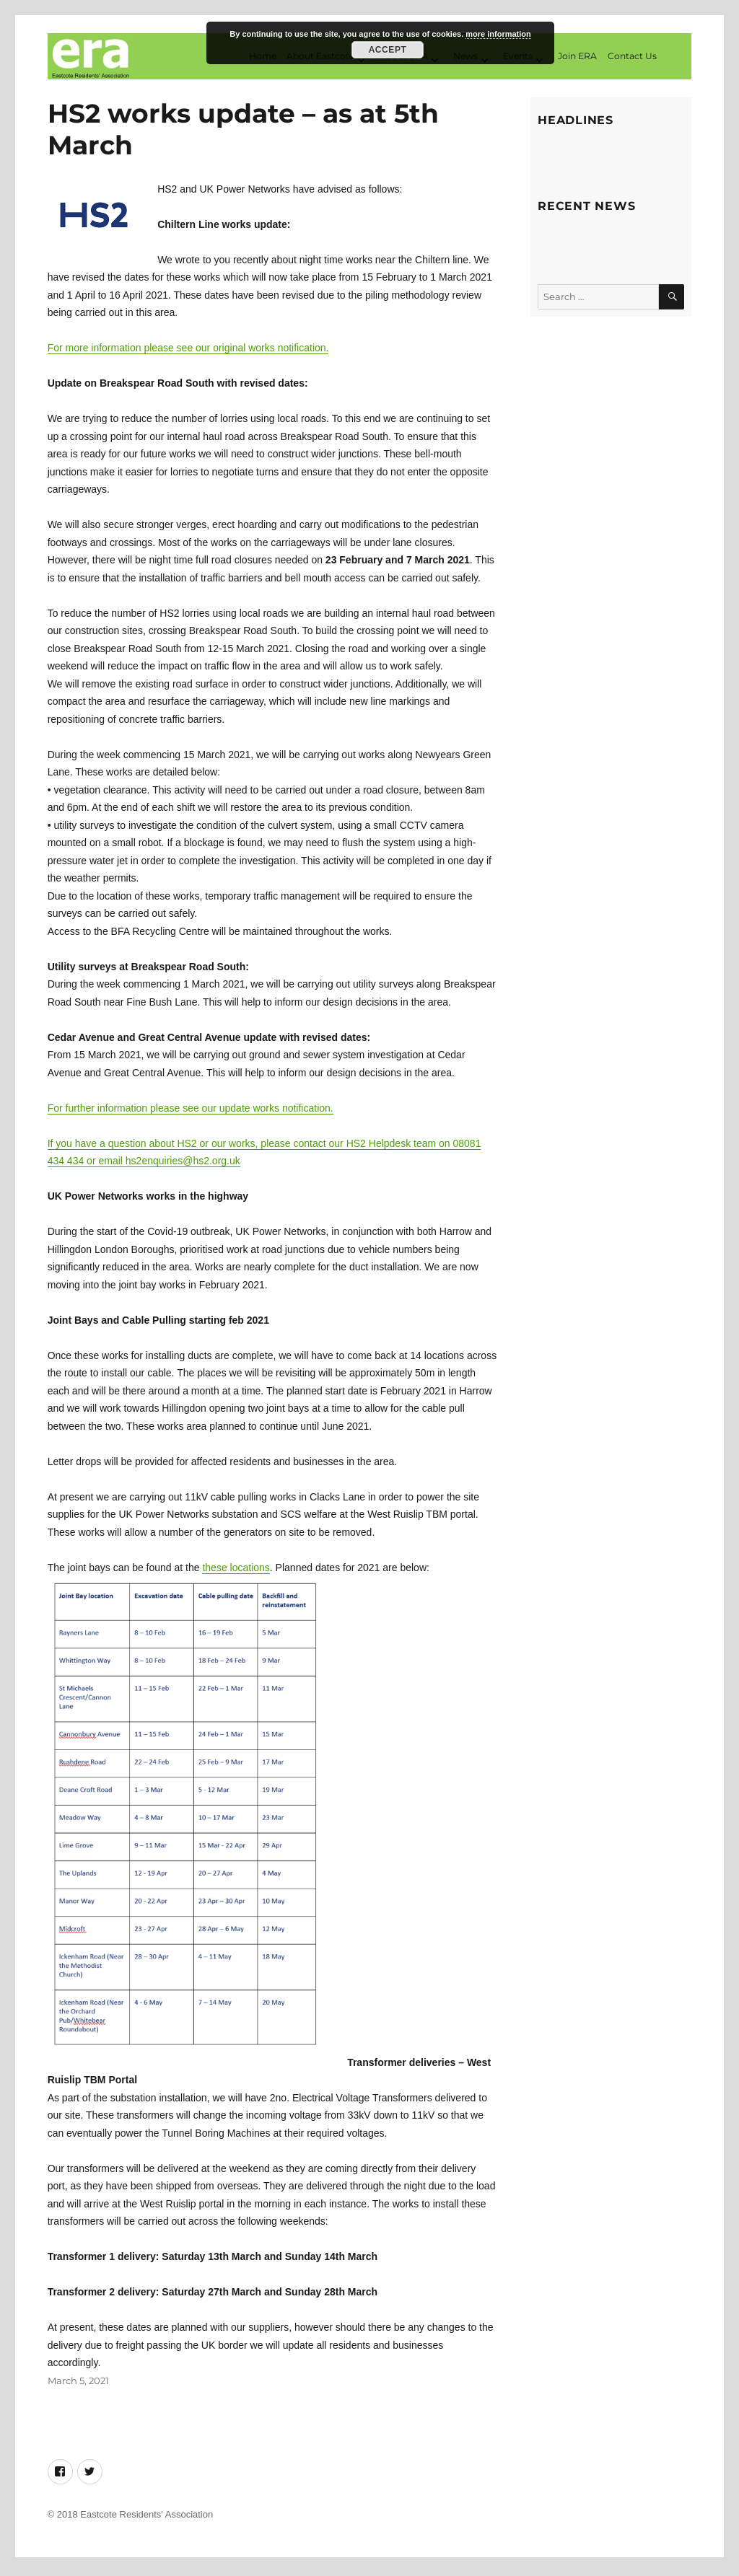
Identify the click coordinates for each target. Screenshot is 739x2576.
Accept (388, 50)
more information (497, 34)
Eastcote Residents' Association (146, 2518)
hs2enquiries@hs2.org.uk (183, 1165)
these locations (235, 1571)
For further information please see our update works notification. (190, 1111)
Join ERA (577, 57)
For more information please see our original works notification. (188, 352)
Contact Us (632, 57)
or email (105, 1165)
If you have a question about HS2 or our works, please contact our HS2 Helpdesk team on (250, 1147)
